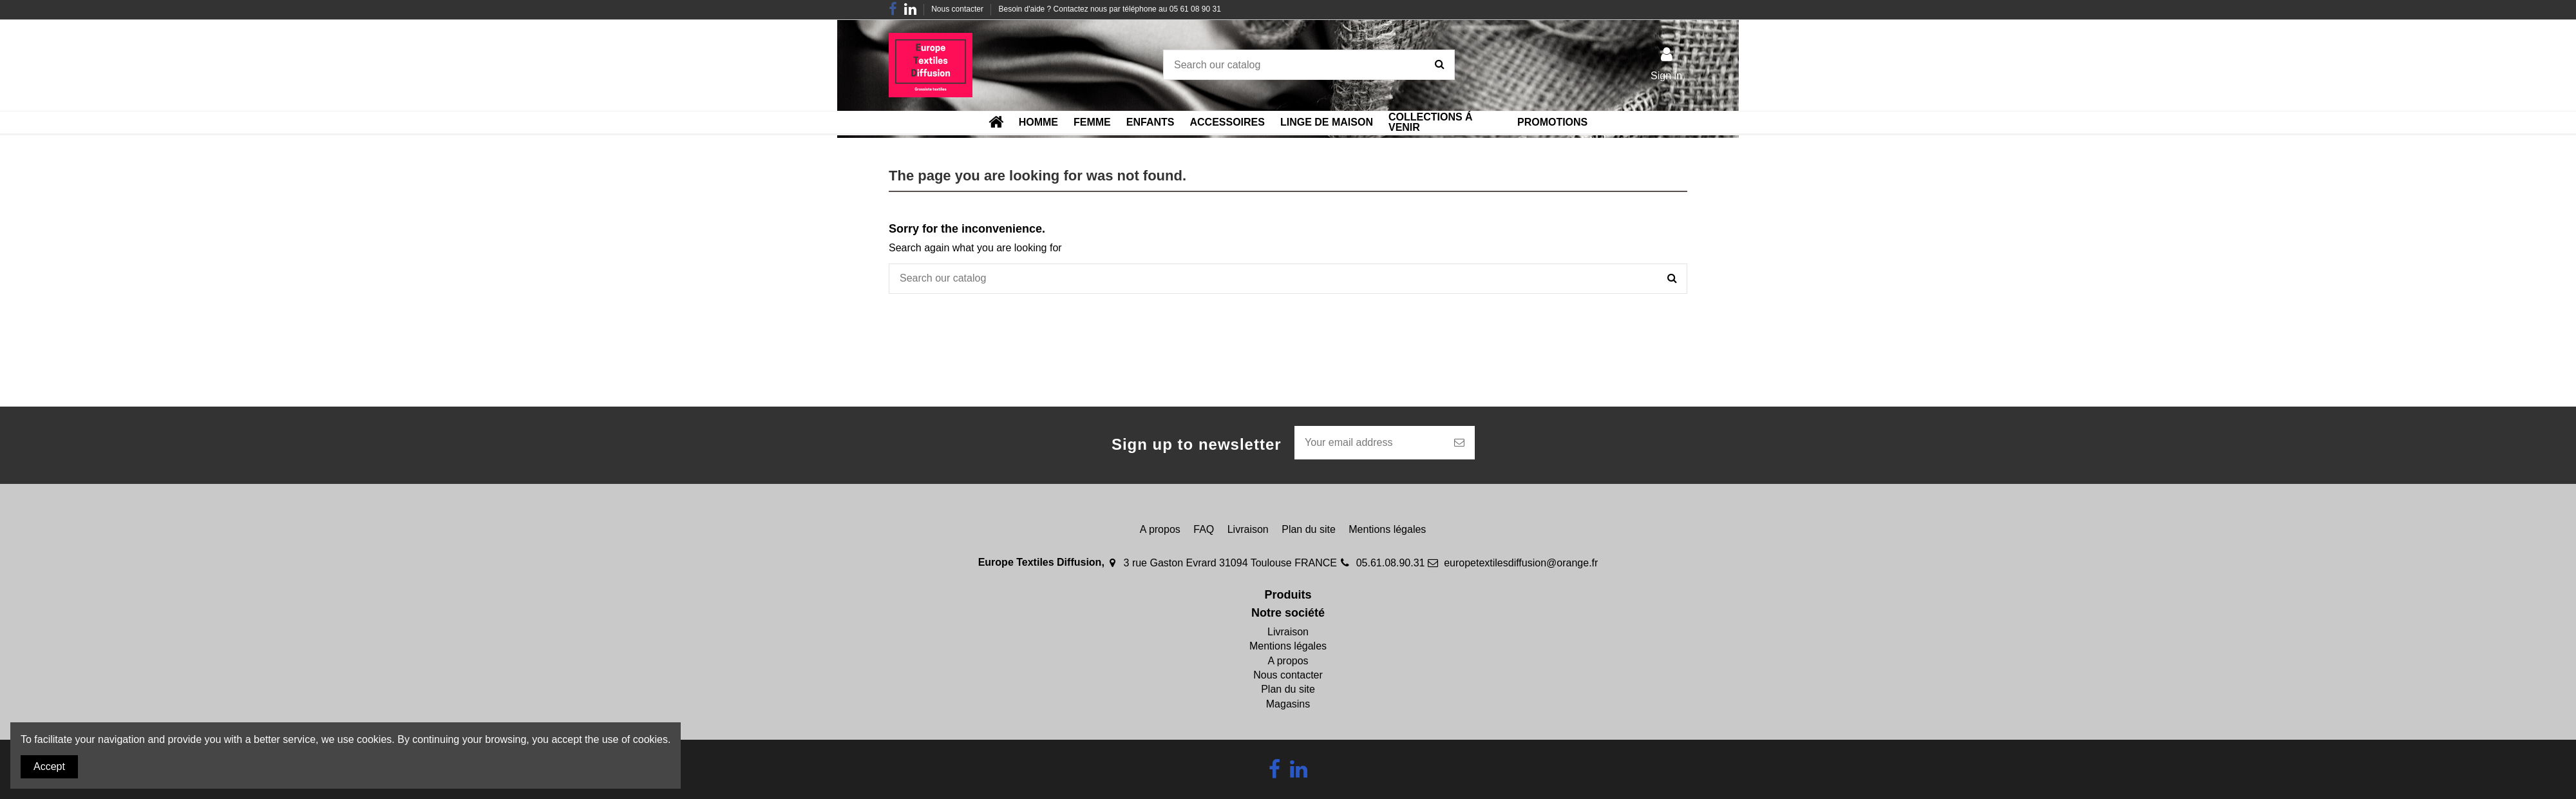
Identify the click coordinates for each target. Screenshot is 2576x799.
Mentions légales (1387, 529)
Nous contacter (958, 9)
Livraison (1248, 529)
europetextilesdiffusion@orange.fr (1521, 562)
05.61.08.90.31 (1390, 562)
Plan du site (1309, 529)
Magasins (1288, 703)
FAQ (1203, 529)
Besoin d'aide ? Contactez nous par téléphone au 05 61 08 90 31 (1110, 9)
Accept (49, 766)
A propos (1160, 529)
